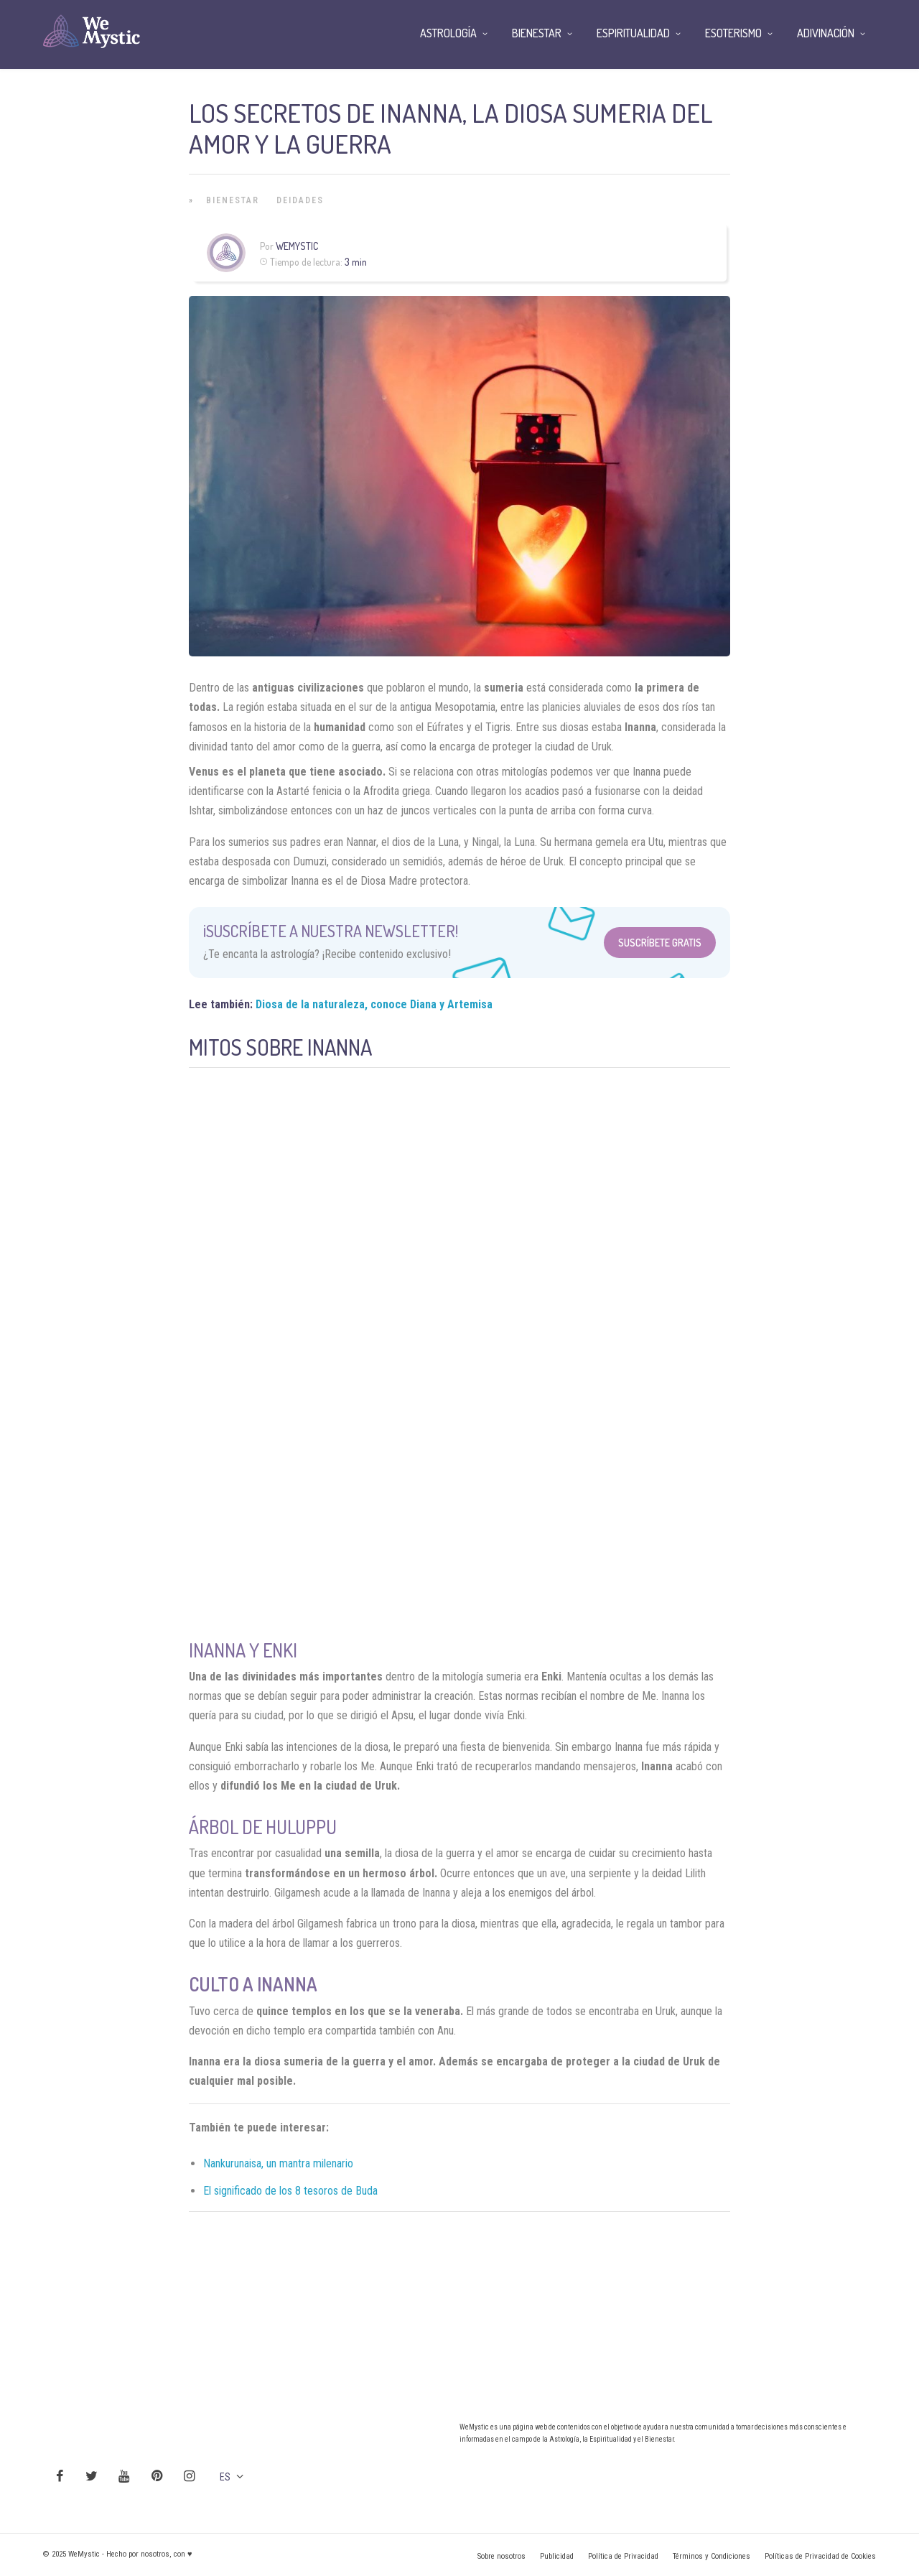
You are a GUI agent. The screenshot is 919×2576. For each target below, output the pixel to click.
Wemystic (297, 246)
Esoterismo (733, 33)
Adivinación (825, 33)
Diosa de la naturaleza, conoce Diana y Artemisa (374, 1004)
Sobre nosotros (501, 2556)
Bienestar (232, 200)
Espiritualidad (633, 33)
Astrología (448, 33)
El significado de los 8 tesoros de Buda (290, 2191)
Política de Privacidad (623, 2556)
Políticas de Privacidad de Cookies (820, 2556)
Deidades (300, 200)
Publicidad (557, 2556)
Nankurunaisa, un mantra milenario (278, 2163)
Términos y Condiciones (711, 2556)
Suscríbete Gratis (659, 942)
